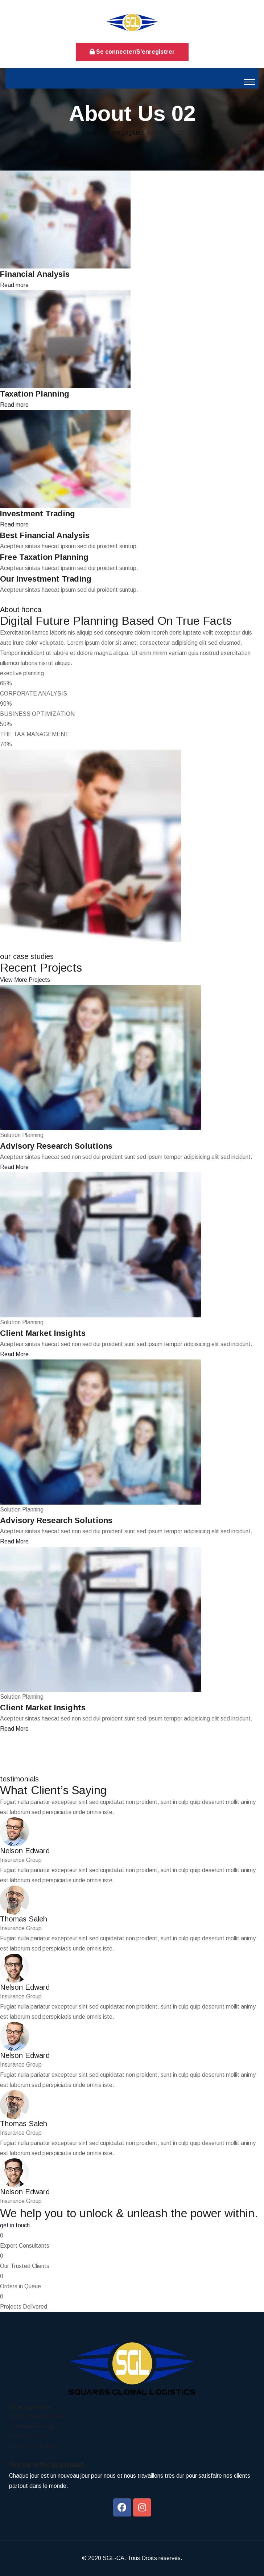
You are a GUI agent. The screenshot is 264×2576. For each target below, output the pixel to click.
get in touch (15, 2225)
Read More (14, 1167)
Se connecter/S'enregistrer (132, 52)
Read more (14, 285)
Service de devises (33, 2447)
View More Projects (25, 980)
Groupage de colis (32, 2426)
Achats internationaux (37, 2416)
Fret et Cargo (26, 2436)
